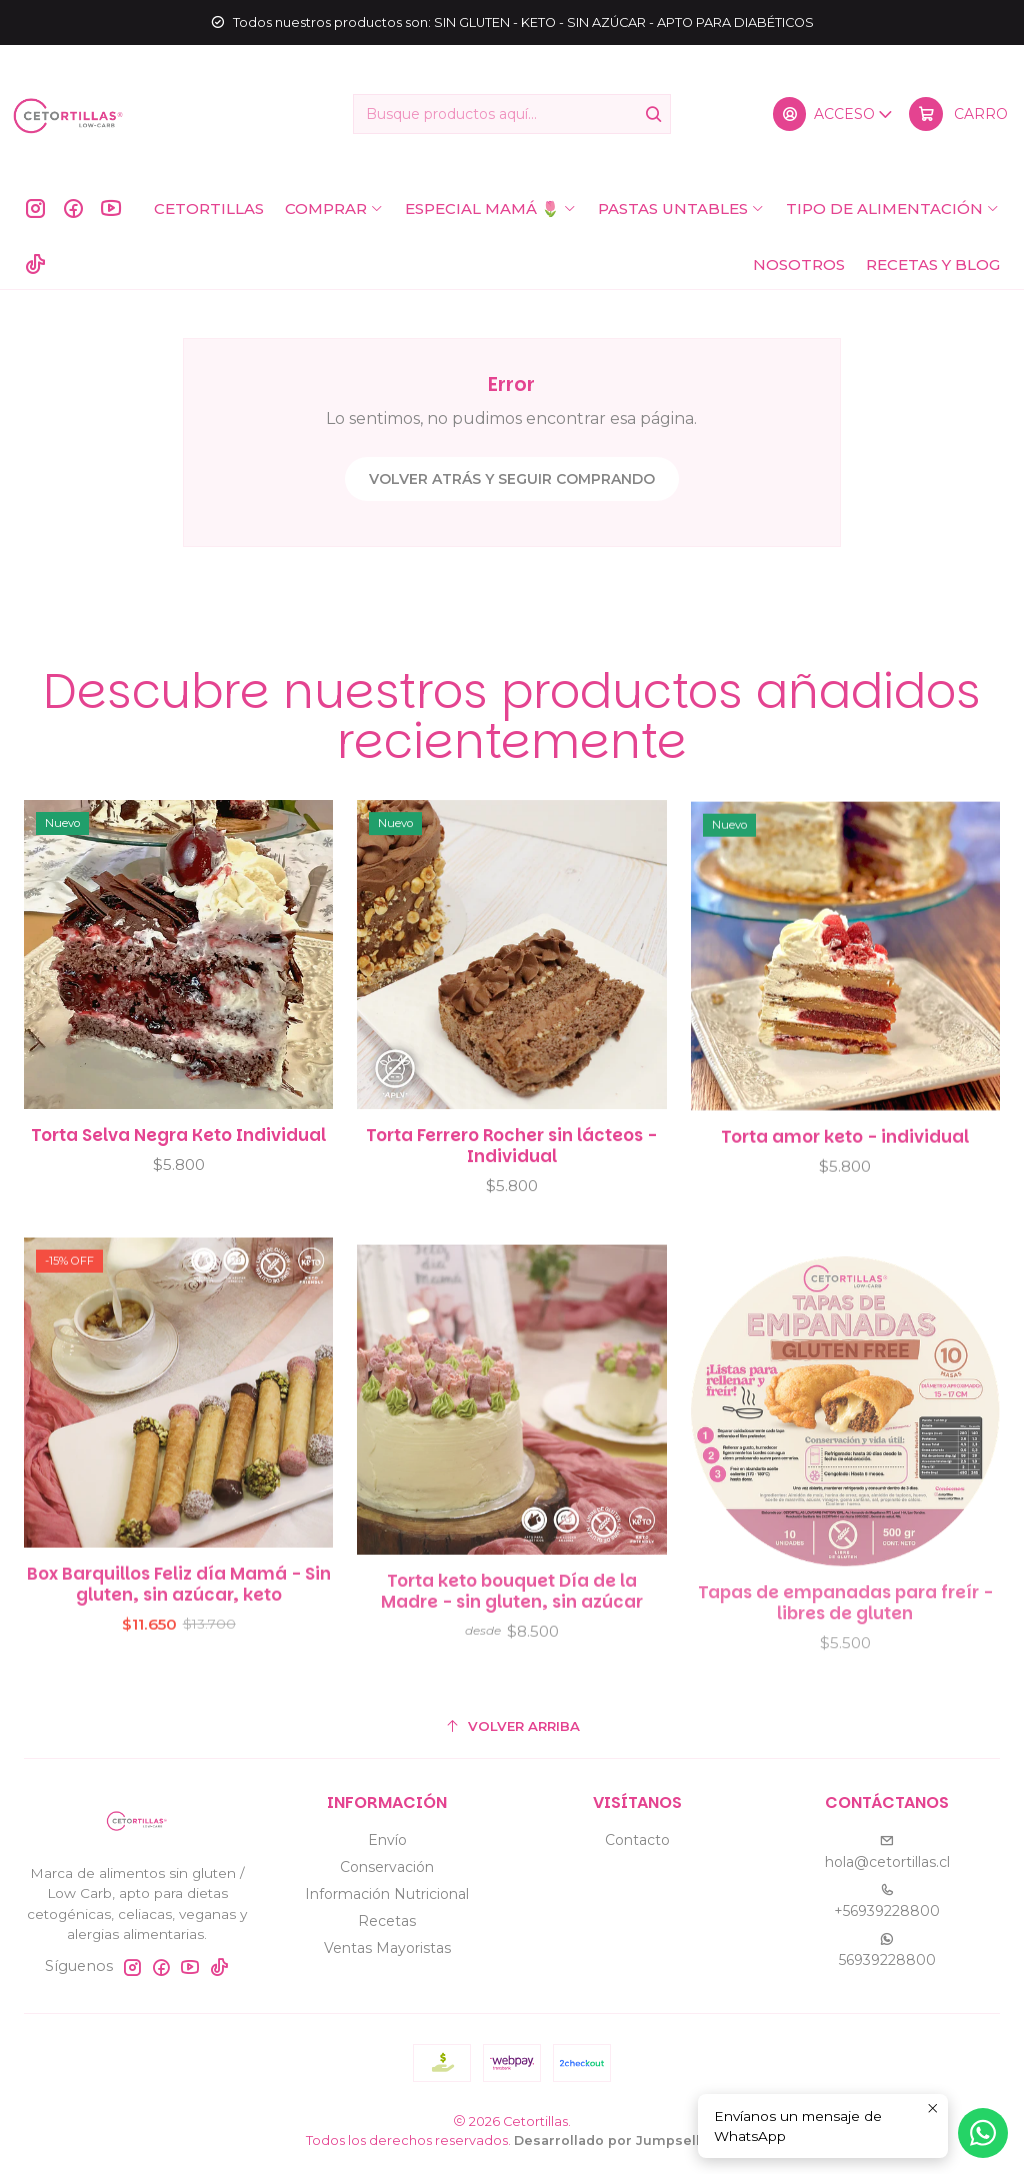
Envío (387, 1840)
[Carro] (958, 114)
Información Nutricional (387, 1894)
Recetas (387, 1921)
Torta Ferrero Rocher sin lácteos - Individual (511, 1196)
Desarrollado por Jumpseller (614, 2140)
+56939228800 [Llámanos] (887, 1901)
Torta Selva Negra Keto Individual (178, 1164)
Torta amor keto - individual (845, 1213)
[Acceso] (834, 114)
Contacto (637, 1840)
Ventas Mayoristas (387, 1948)
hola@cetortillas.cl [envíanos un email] (887, 1852)
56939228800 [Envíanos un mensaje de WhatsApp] (887, 1950)
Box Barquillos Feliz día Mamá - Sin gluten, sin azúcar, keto (179, 1676)
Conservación (387, 1867)
